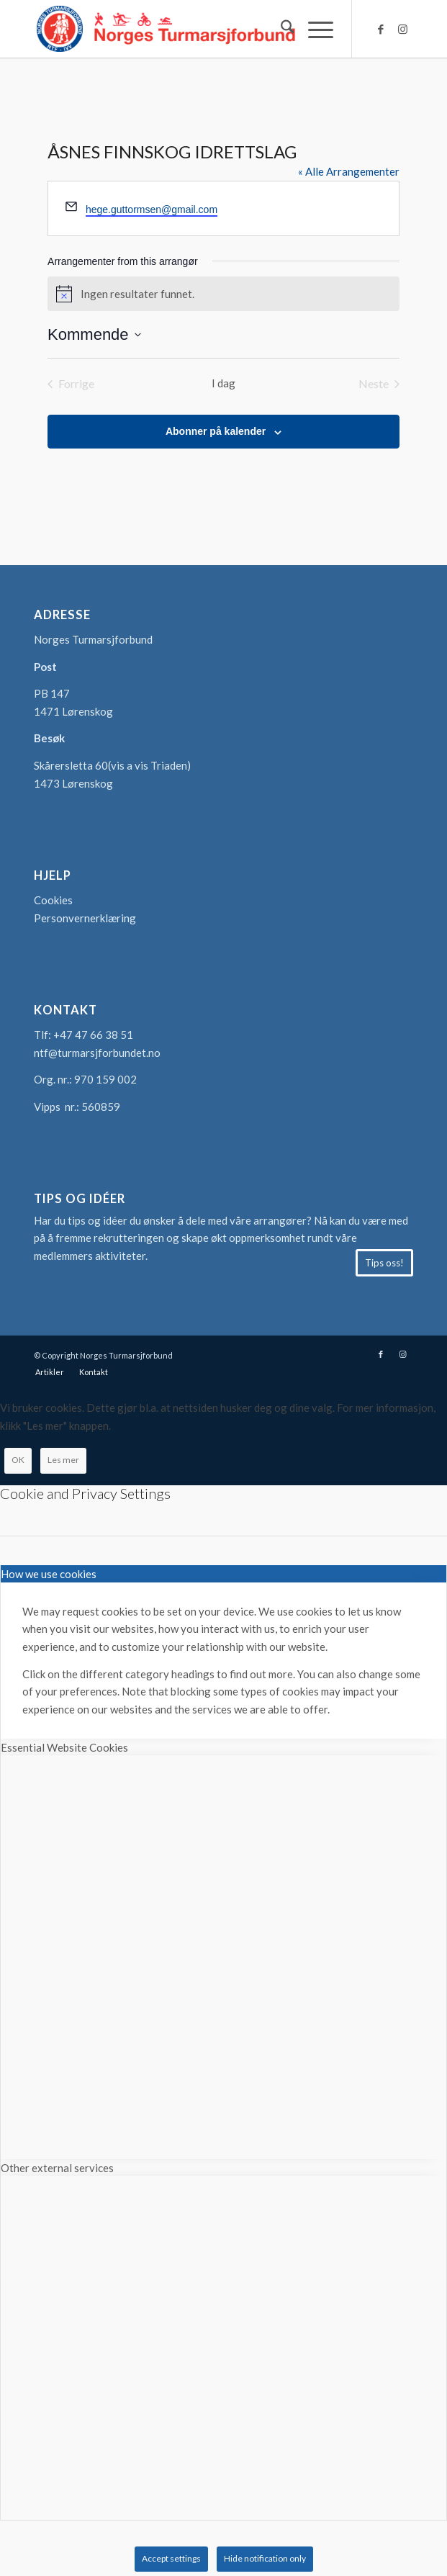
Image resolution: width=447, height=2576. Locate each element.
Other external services (57, 2167)
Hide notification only (265, 2558)
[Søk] (280, 29)
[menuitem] (280, 29)
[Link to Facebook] (381, 29)
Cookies (53, 899)
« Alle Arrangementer (348, 171)
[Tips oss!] (384, 1262)
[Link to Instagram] (402, 29)
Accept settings (171, 2558)
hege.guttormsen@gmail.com (151, 209)
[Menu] (313, 29)
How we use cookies (48, 1573)
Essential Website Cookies (64, 1747)
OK (18, 1459)
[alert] (223, 293)
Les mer (63, 1459)
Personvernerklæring (85, 917)
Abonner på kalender (216, 431)
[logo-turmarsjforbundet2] (186, 29)
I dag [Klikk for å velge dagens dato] (223, 383)
